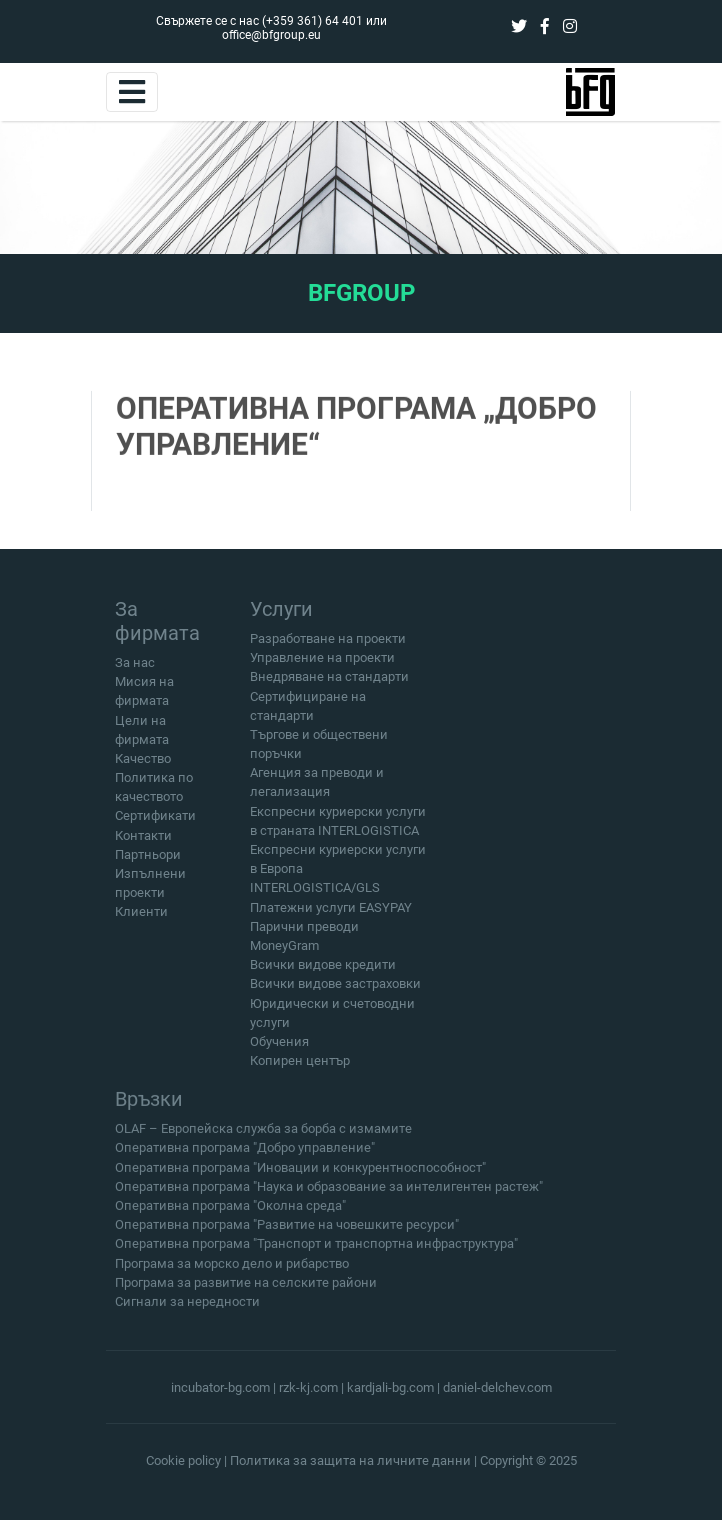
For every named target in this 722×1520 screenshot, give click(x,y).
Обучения (279, 1041)
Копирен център (300, 1060)
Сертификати (155, 815)
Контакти (143, 835)
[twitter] (519, 26)
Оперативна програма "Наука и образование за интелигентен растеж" (329, 1192)
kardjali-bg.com (390, 1387)
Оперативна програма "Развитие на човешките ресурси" (287, 1231)
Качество (143, 758)
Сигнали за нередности (187, 1308)
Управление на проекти (322, 657)
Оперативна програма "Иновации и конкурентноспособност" (300, 1173)
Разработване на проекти (328, 638)
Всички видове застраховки (335, 983)
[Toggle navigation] (132, 92)
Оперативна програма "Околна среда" (230, 1212)
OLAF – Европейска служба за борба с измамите (263, 1135)
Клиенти (141, 911)
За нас (135, 662)
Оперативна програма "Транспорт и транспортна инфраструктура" (316, 1250)
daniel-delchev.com (497, 1387)
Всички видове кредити (323, 964)
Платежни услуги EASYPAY (331, 907)
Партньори (148, 854)
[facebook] (545, 26)
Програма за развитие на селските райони (246, 1288)
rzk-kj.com (308, 1387)
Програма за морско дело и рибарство (232, 1269)
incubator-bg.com (220, 1387)
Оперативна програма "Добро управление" (245, 1154)
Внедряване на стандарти (329, 676)
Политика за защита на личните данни (350, 1460)
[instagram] (570, 26)
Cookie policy (183, 1460)
